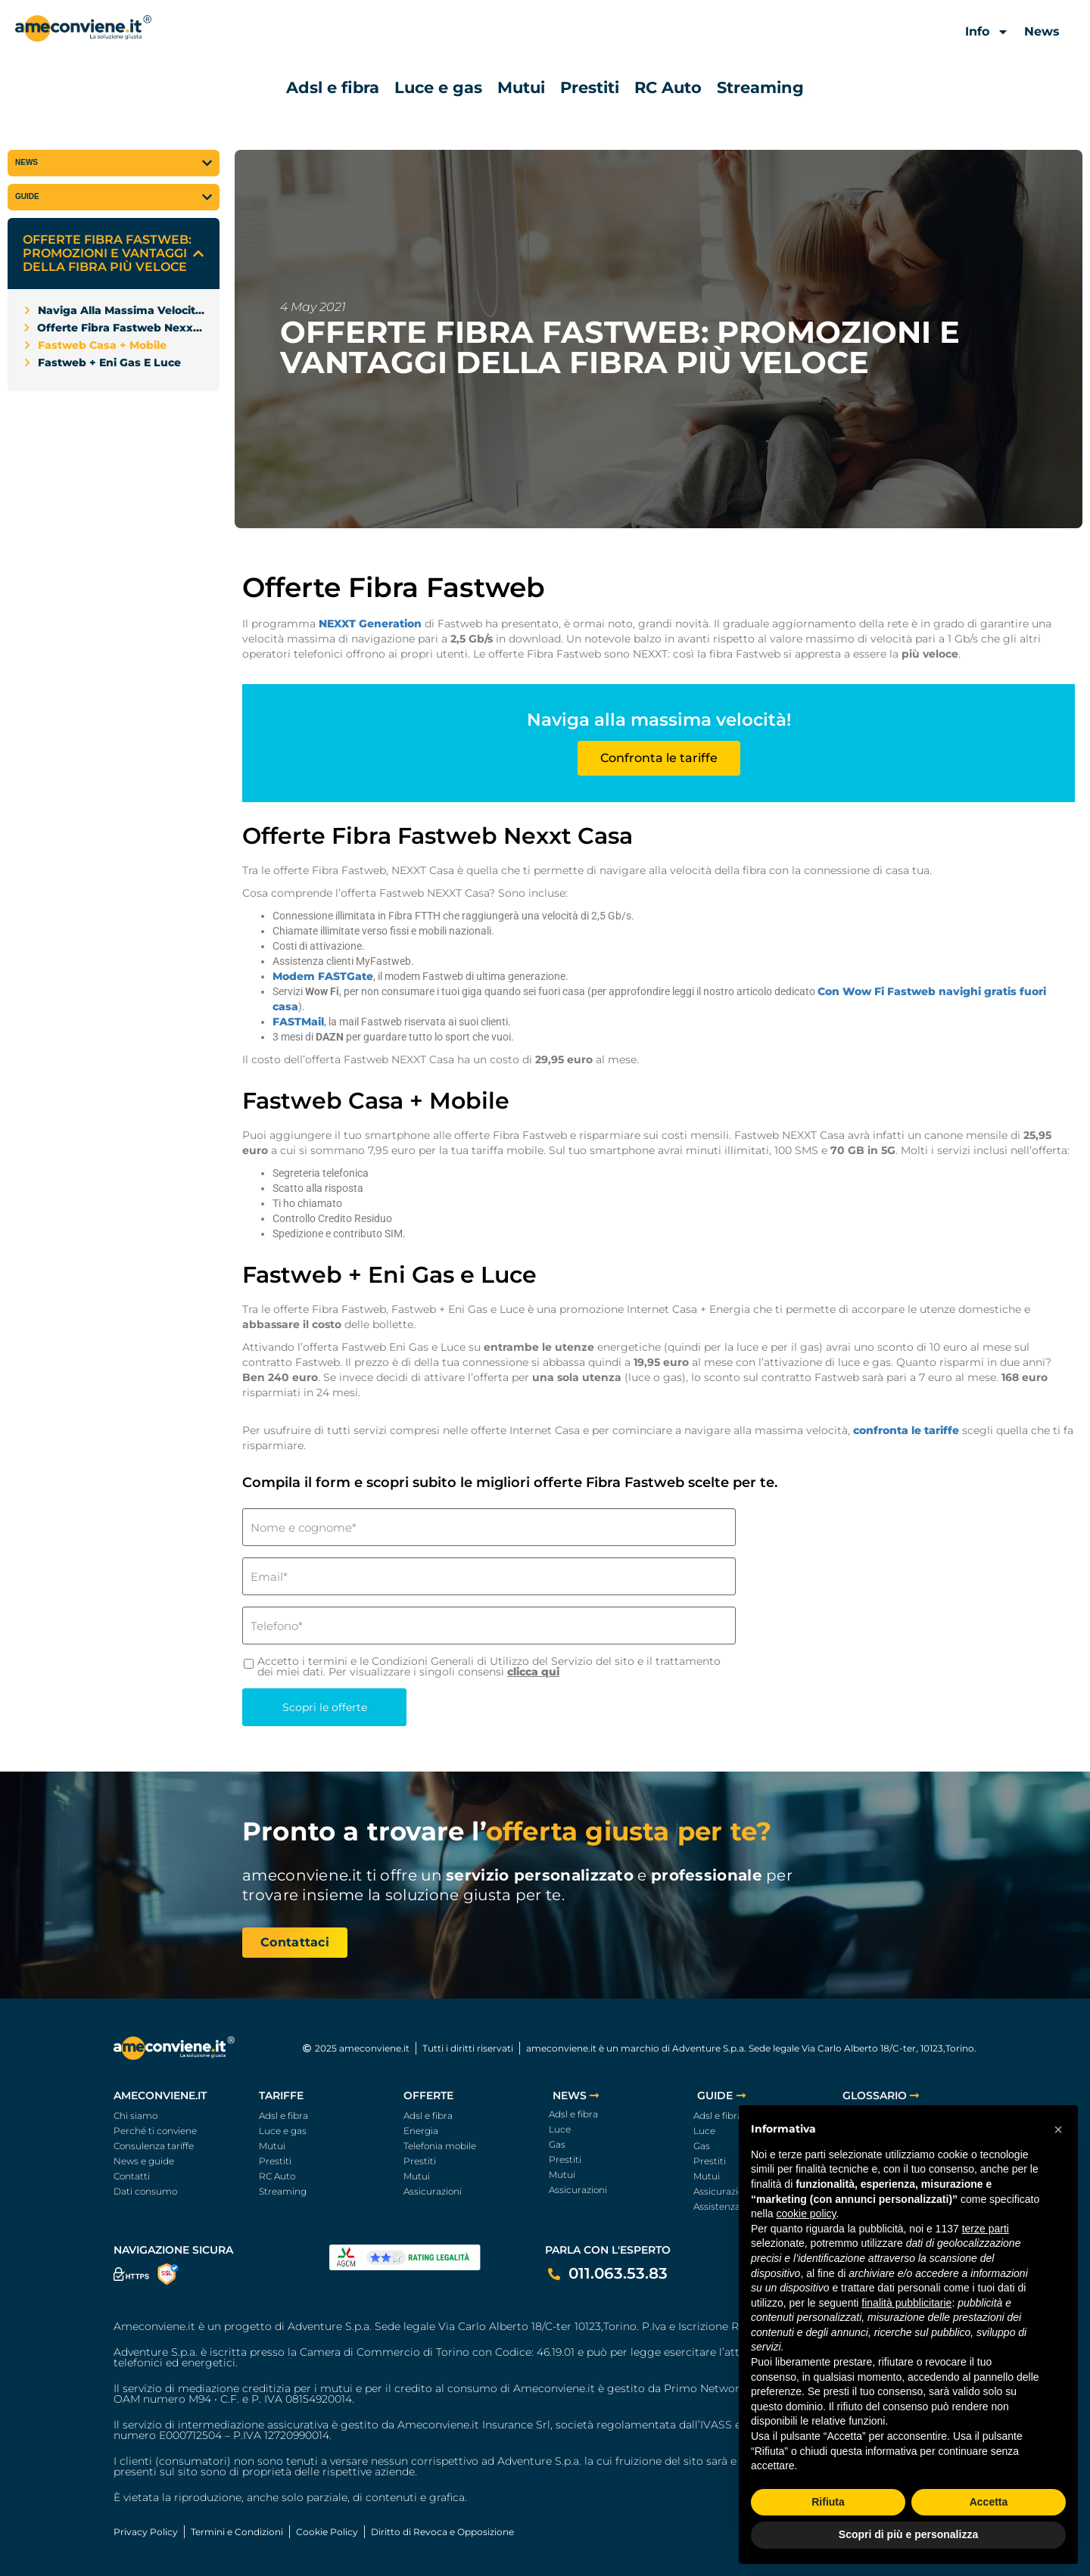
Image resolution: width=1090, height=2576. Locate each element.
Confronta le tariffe (659, 758)
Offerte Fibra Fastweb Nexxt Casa (120, 328)
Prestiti (589, 87)
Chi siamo (135, 2115)
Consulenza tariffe (154, 2145)
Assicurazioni (432, 2191)
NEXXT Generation (370, 623)
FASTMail (298, 1021)
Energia (420, 2130)
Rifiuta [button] (828, 2502)
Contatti (132, 2176)
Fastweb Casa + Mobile (102, 345)
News (1042, 31)
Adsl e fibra (332, 87)
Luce (560, 2129)
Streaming (760, 87)
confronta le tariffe (906, 1430)
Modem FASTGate (322, 976)
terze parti (985, 2229)
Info (987, 31)
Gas (557, 2144)
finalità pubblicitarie (906, 2303)
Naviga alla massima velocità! (121, 310)
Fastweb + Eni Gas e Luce (109, 362)
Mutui (521, 87)
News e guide (144, 2161)
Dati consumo (145, 2191)
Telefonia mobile (439, 2145)
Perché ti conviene (155, 2130)
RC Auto (668, 87)
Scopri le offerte (324, 1707)
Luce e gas (438, 87)
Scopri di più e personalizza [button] (908, 2534)
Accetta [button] (989, 2502)
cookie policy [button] (806, 2213)
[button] (198, 253)
